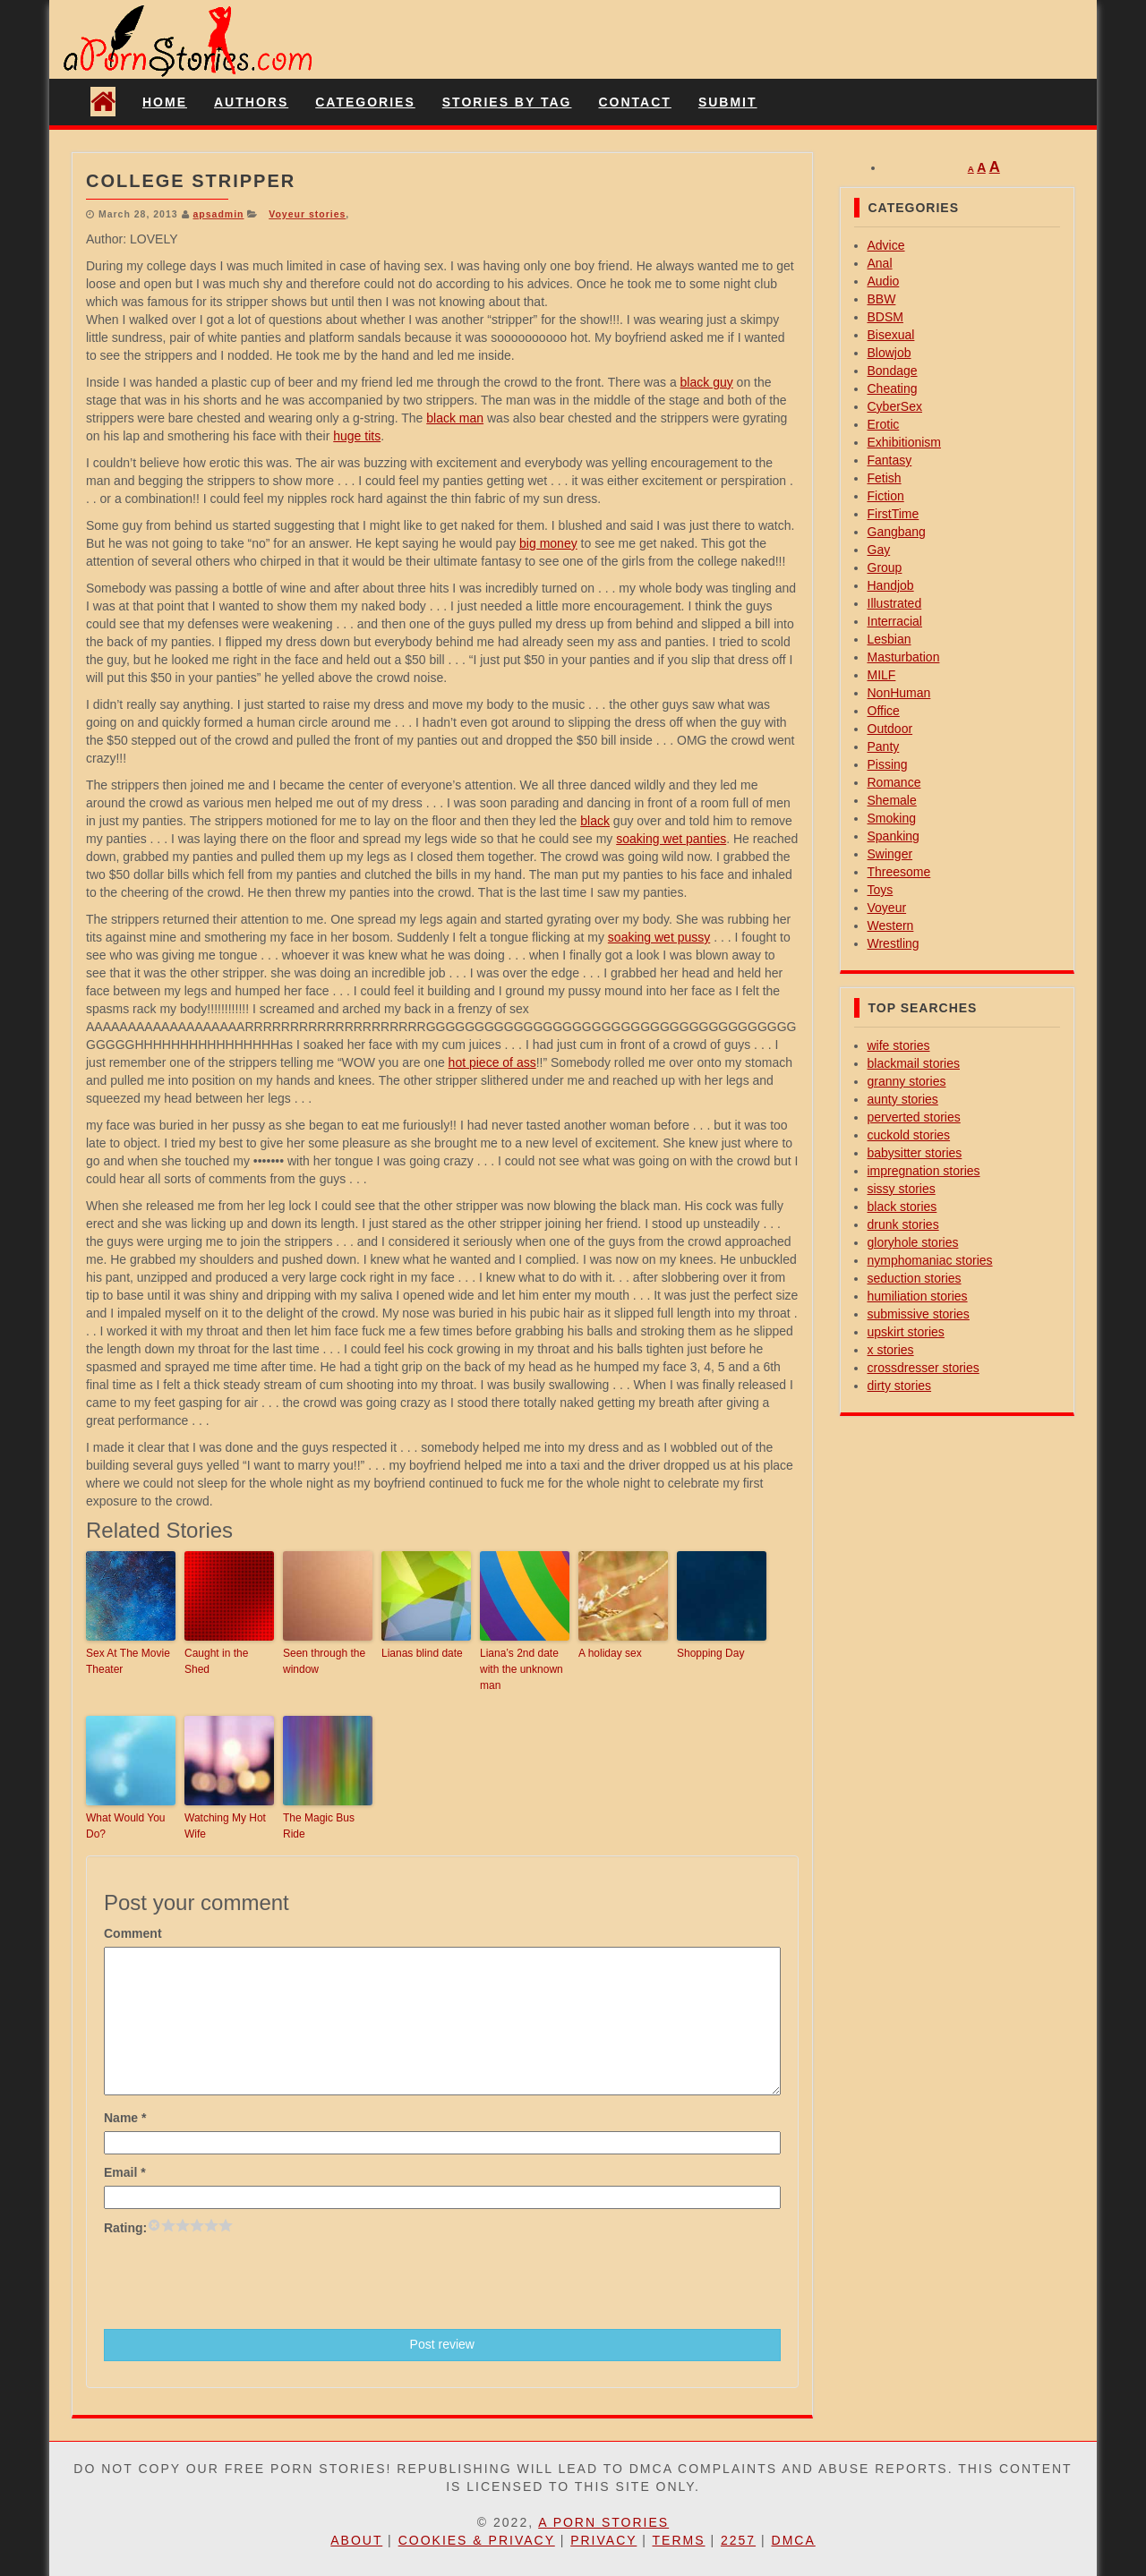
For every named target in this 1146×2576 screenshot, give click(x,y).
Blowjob (889, 352)
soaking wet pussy (659, 937)
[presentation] (240, 2281)
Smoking (892, 818)
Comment (133, 1933)
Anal (880, 263)
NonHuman (899, 693)
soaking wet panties (671, 839)
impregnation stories (924, 1171)
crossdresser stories (923, 1368)
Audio (884, 281)
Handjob (891, 585)
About (356, 2540)
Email (125, 2172)
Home (164, 102)
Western (891, 925)
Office (884, 711)
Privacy (603, 2540)
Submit (727, 102)
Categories (365, 102)
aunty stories (903, 1099)
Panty (884, 746)
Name (125, 2118)
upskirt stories (906, 1332)
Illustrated (895, 603)
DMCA (794, 2540)
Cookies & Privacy (476, 2540)
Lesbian (889, 639)
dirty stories (900, 1385)
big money (548, 543)
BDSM (885, 317)
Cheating (893, 388)
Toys (881, 890)
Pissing (888, 764)
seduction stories (915, 1278)
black (595, 821)
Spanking (893, 836)
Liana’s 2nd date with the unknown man (521, 1669)
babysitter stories (915, 1153)
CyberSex (895, 406)
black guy (706, 382)
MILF (882, 675)
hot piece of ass (492, 1062)
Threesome (899, 872)
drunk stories (903, 1224)
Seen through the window (324, 1661)
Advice (886, 245)
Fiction (886, 496)
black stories (902, 1206)
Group (885, 567)
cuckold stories (909, 1135)
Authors (251, 102)
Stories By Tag (507, 102)
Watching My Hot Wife (225, 1826)
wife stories (899, 1045)
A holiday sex (610, 1653)
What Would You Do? (126, 1826)
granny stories (907, 1081)
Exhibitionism (904, 442)
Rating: (125, 2228)
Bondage (893, 370)
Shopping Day (710, 1653)
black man (454, 418)
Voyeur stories (307, 214)
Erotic (884, 424)
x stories (891, 1350)
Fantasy (890, 460)
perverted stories (914, 1117)
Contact (634, 102)
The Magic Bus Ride (319, 1826)
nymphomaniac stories (930, 1260)
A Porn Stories (603, 2522)
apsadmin (218, 214)
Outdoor (890, 728)
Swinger (890, 854)
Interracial (895, 621)
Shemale (892, 800)
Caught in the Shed (216, 1661)
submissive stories (919, 1314)
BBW (882, 299)
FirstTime (893, 514)
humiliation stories (918, 1296)
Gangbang (897, 532)
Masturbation (904, 657)
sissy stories (902, 1188)
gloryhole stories (913, 1242)
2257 (738, 2540)
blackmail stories (914, 1063)
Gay (879, 549)
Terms (679, 2540)
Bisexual (891, 335)
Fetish (885, 478)
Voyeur (887, 907)
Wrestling (893, 943)
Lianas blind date (422, 1653)
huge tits (357, 436)
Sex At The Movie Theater (128, 1661)
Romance (894, 782)
